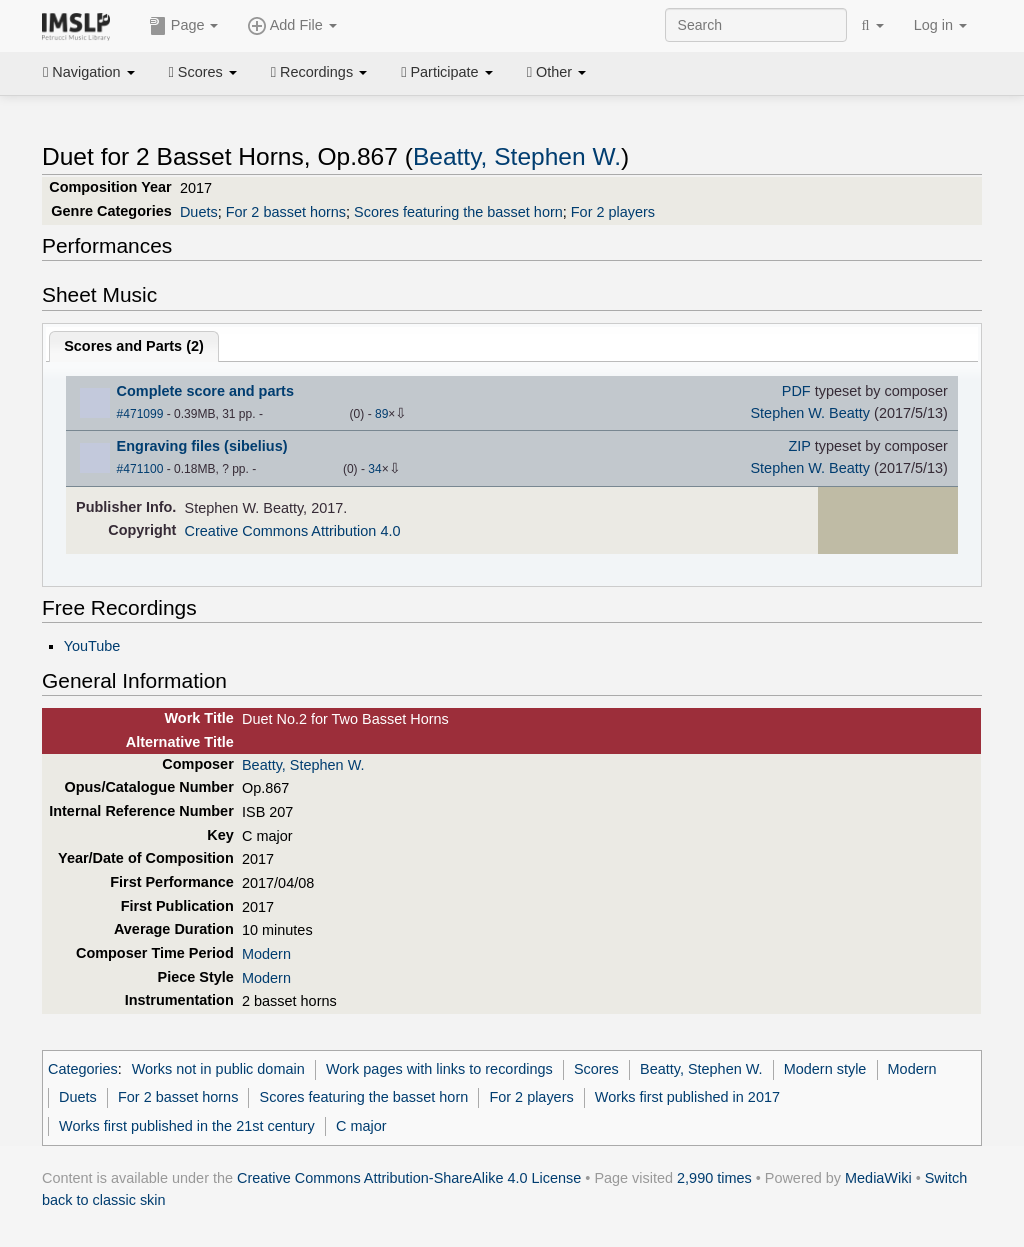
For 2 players (613, 212)
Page (184, 26)
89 (381, 414)
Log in (940, 25)
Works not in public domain (218, 1069)
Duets (199, 212)
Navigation (89, 72)
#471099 (140, 414)
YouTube (92, 646)
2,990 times (714, 1178)
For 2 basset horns (286, 212)
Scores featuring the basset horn (458, 212)
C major (361, 1126)
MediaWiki (878, 1178)
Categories (83, 1069)
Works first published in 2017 (687, 1097)
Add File (292, 26)
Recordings (319, 72)
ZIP (799, 446)
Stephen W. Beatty (810, 413)
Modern (266, 954)
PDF (796, 391)
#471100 (140, 469)
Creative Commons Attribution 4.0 (293, 531)
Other (556, 72)
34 (374, 469)
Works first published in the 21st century (187, 1126)
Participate (447, 72)
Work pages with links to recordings (439, 1069)
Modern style (825, 1069)
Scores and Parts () (134, 346)
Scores (203, 72)
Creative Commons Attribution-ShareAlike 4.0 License (409, 1178)
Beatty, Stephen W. (517, 156)
